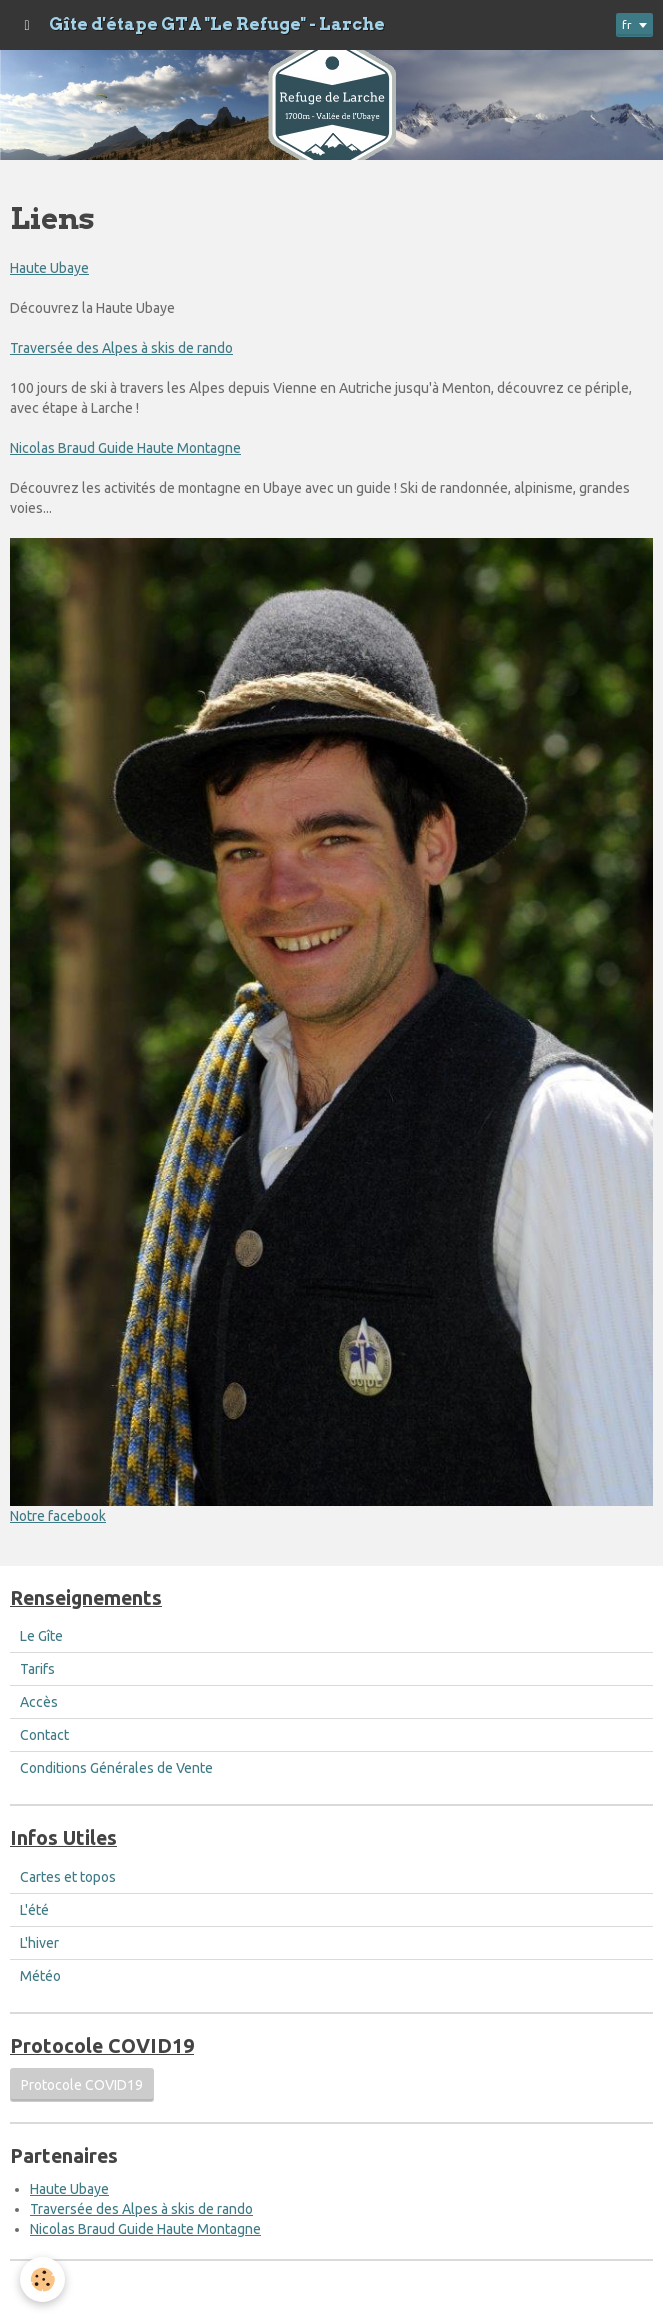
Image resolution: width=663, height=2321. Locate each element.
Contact (44, 1735)
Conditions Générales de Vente (116, 1768)
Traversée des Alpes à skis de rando (121, 348)
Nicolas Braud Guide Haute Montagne (125, 448)
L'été (34, 1910)
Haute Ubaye (49, 268)
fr (627, 24)
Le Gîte (41, 1636)
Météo (40, 1976)
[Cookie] (42, 2279)
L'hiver (39, 1943)
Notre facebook (58, 1516)
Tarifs (37, 1669)
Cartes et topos (68, 1877)
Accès (39, 1702)
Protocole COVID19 (82, 2085)
